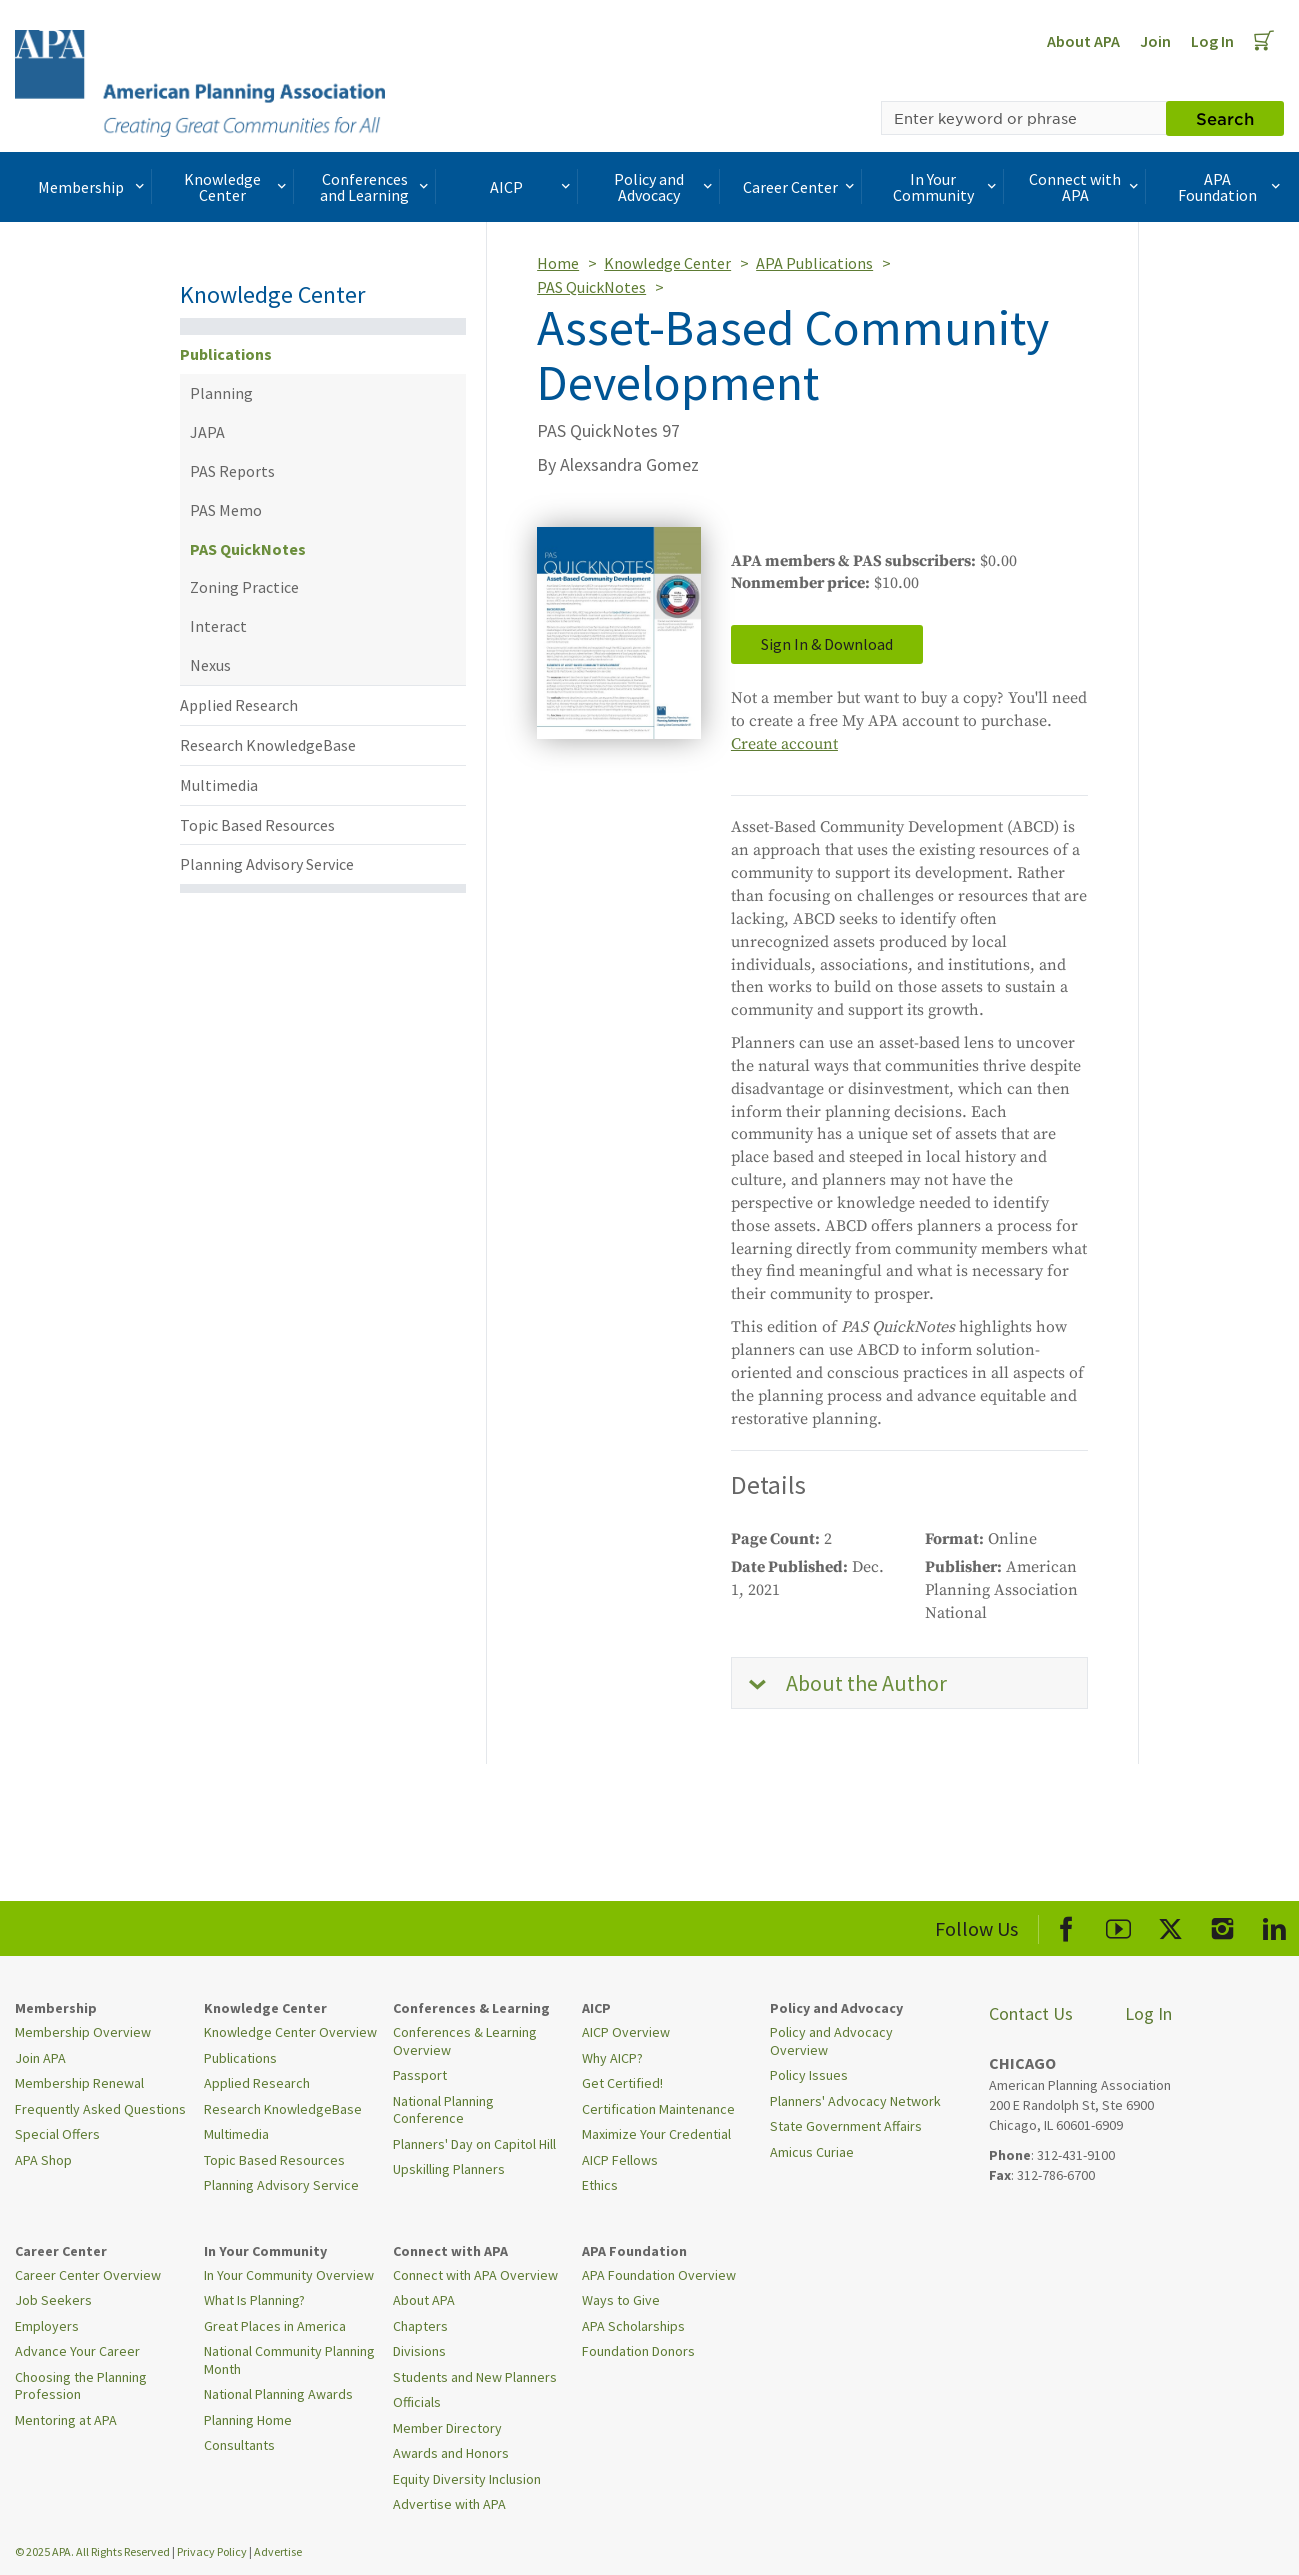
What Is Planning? (254, 2300)
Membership (93, 187)
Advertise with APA (449, 2504)
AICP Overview (626, 2032)
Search (1225, 118)
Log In (1212, 41)
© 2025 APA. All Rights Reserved (93, 2551)
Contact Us (1031, 2013)
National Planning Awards (278, 2394)
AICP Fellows (620, 2160)
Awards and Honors (451, 2453)
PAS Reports (232, 471)
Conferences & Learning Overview (465, 2041)
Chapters (420, 2326)
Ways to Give (621, 2300)
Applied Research (239, 705)
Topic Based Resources (257, 825)
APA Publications (814, 263)
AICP (532, 187)
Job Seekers (53, 2300)
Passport (420, 2075)
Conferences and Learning (376, 187)
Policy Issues (809, 2075)
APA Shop (43, 2160)
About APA (1083, 41)
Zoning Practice (244, 587)
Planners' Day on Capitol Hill (474, 2144)
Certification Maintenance (658, 2109)
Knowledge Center (237, 187)
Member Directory (447, 2428)
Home (558, 263)
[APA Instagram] (1222, 1925)
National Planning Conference (443, 2110)
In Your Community (947, 187)
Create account (784, 744)
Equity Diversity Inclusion (467, 2479)
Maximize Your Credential (656, 2134)
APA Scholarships (633, 2326)
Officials (417, 2402)
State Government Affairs (846, 2126)
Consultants (239, 2445)
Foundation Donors (638, 2351)
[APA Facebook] (1066, 1925)
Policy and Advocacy (665, 187)
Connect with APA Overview (475, 2275)
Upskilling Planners (449, 2169)
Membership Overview (83, 2032)
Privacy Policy (212, 2551)
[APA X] (1170, 1925)
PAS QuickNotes (248, 549)
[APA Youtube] (1118, 1925)
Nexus (210, 665)
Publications (226, 354)
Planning (221, 393)
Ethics (600, 2185)
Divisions (419, 2351)
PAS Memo (226, 510)
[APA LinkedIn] (1274, 1925)
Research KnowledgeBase (268, 745)
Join (1155, 41)
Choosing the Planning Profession (81, 2386)
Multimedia (219, 785)
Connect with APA (1085, 187)
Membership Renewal (79, 2083)
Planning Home (248, 2420)
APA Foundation (1231, 187)
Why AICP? (612, 2058)
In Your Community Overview (289, 2275)
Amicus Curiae (812, 2152)
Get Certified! (622, 2083)
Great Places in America (275, 2326)
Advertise (278, 2551)
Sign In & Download (827, 644)
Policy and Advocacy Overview (831, 2041)
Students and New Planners (475, 2377)
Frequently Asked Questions (100, 2109)
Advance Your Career (77, 2351)
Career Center (800, 187)
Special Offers (57, 2134)
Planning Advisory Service (267, 864)
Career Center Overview (88, 2275)
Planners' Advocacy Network (855, 2101)
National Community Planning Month (289, 2360)
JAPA (207, 432)
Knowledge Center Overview (290, 2032)
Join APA (40, 2058)
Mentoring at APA (66, 2420)
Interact (218, 626)
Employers (47, 2326)
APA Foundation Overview (659, 2275)
